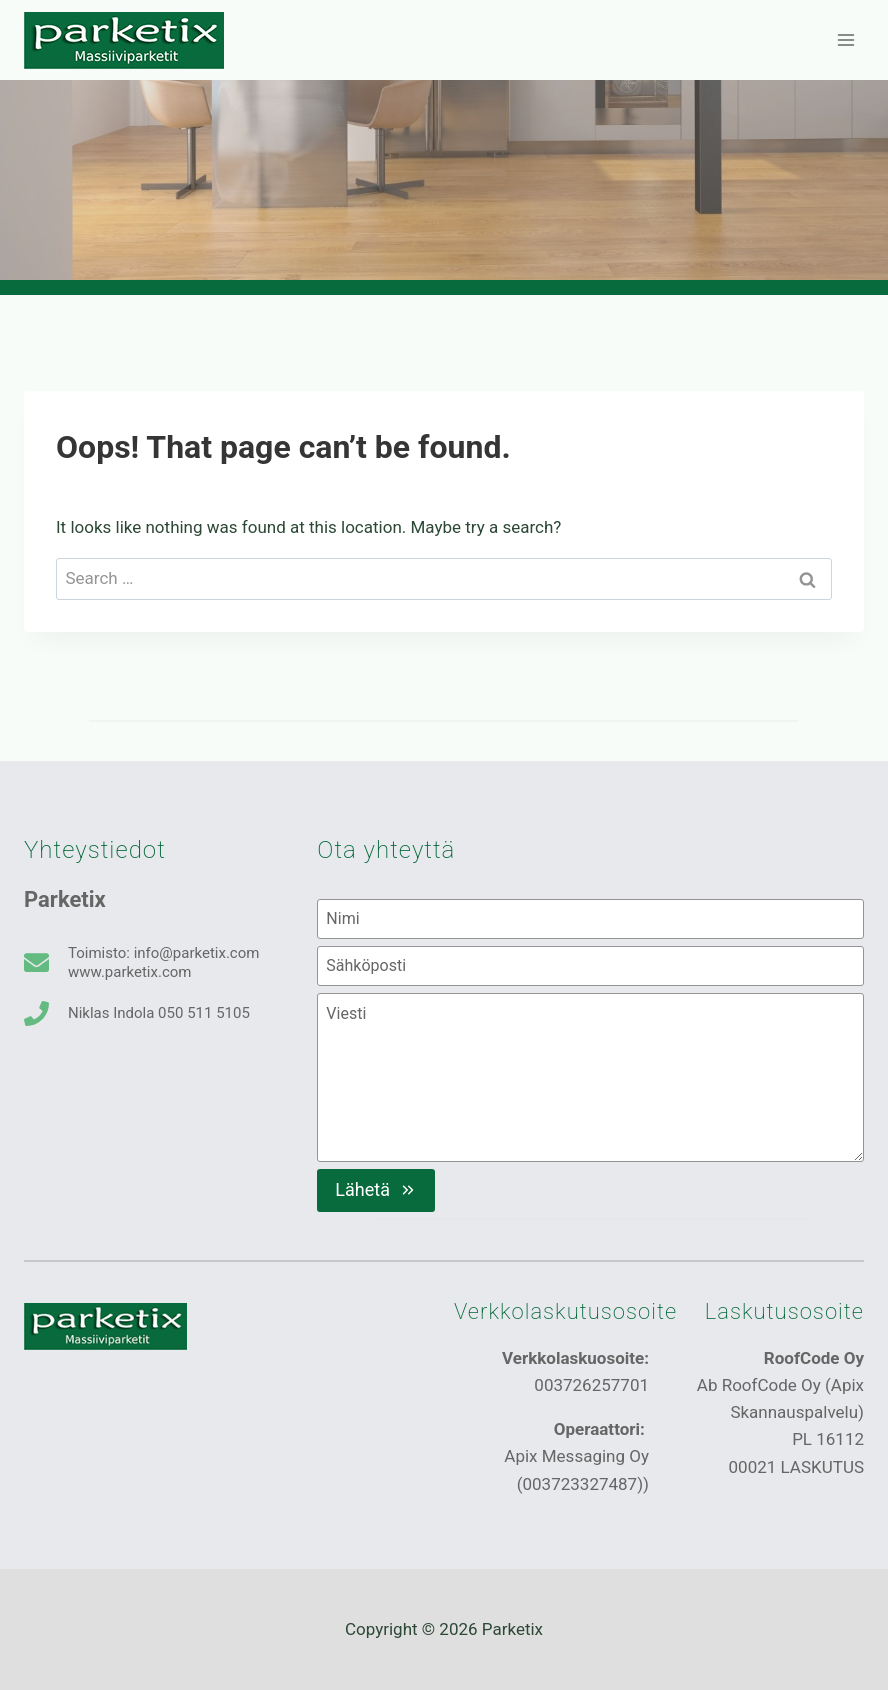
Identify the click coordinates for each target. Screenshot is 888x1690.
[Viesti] (590, 1077)
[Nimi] (590, 919)
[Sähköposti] (590, 966)
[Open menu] (845, 39)
